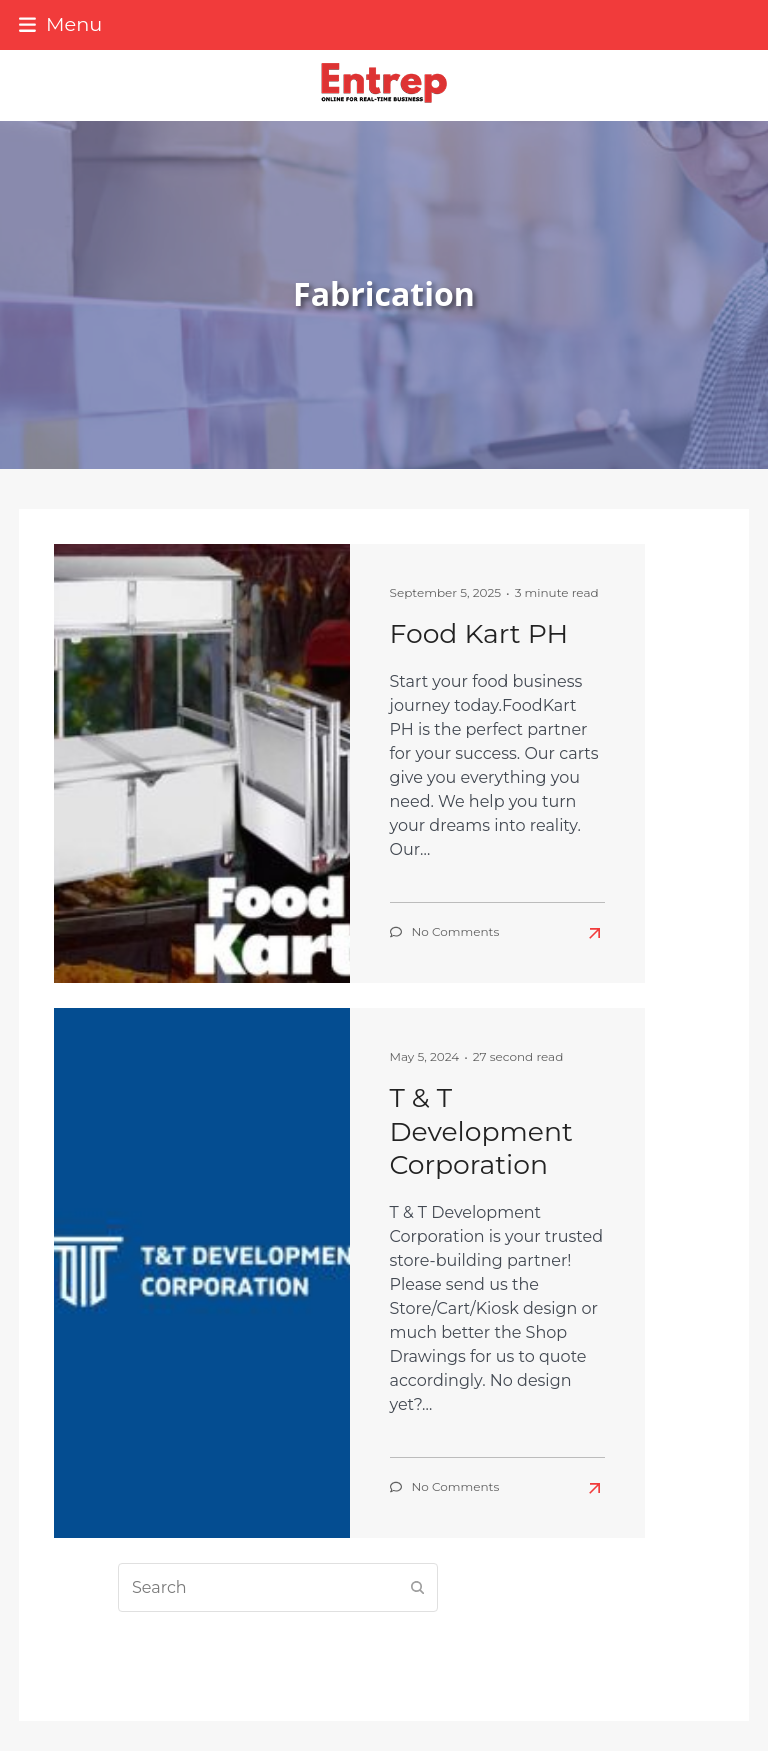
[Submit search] (418, 1588)
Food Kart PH (479, 633)
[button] (60, 24)
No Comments (456, 931)
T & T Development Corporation (481, 1131)
